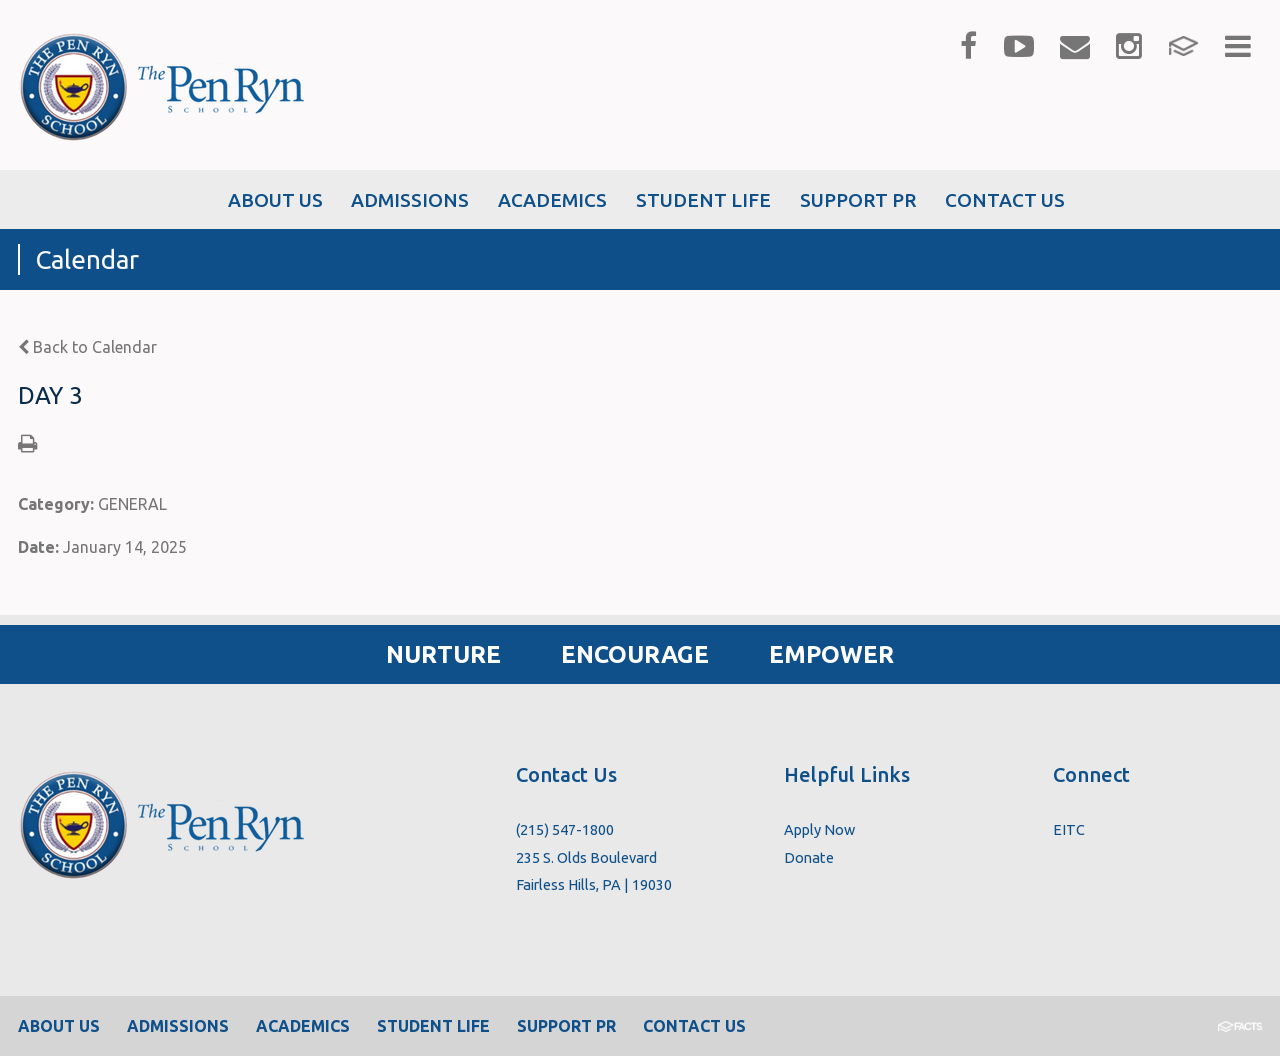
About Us (59, 1026)
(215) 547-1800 (565, 829)
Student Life (433, 1026)
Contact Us (694, 1026)
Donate (809, 857)
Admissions (178, 1026)
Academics (303, 1026)
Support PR (566, 1026)
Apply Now (819, 829)
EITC (1069, 829)
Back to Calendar (87, 347)
